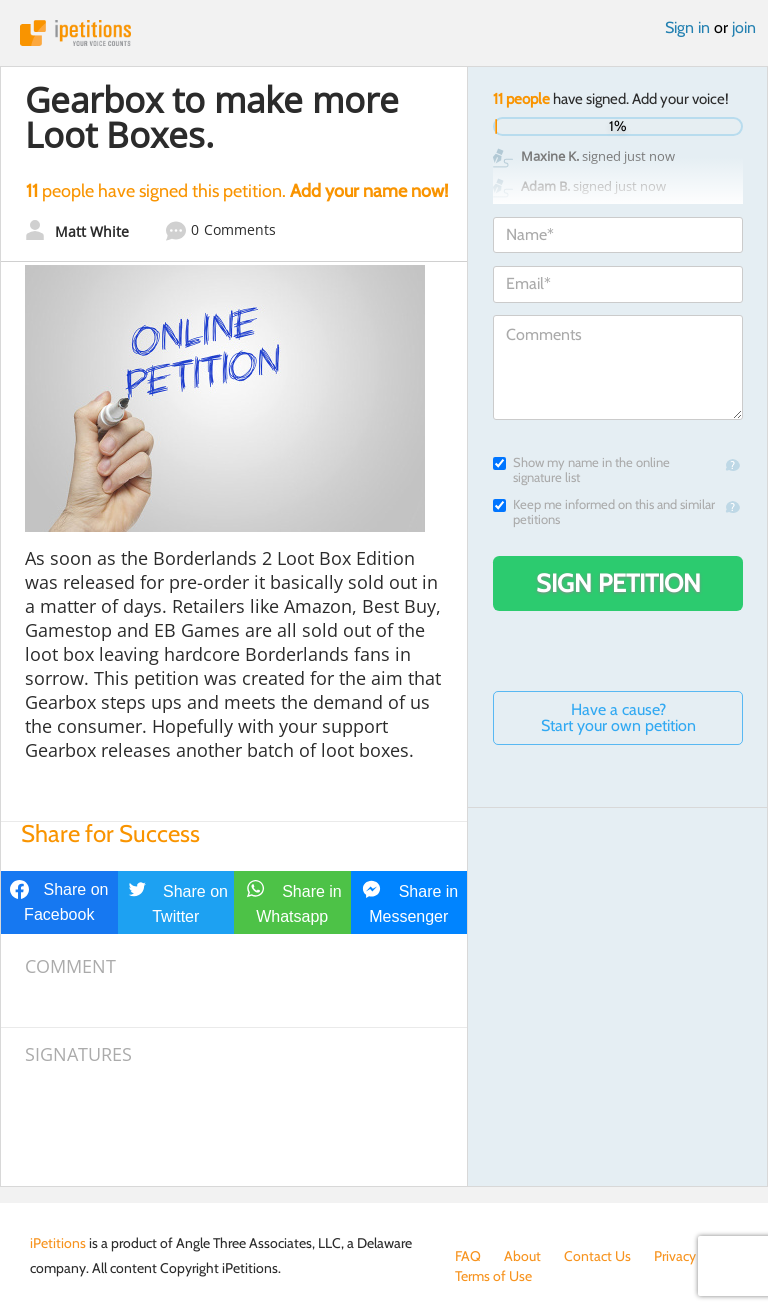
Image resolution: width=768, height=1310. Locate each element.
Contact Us (597, 1256)
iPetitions (384, 33)
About (522, 1256)
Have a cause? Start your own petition (618, 717)
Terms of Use (493, 1276)
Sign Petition (618, 583)
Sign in (687, 27)
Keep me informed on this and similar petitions (604, 512)
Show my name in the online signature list (581, 470)
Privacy (675, 1256)
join (744, 27)
